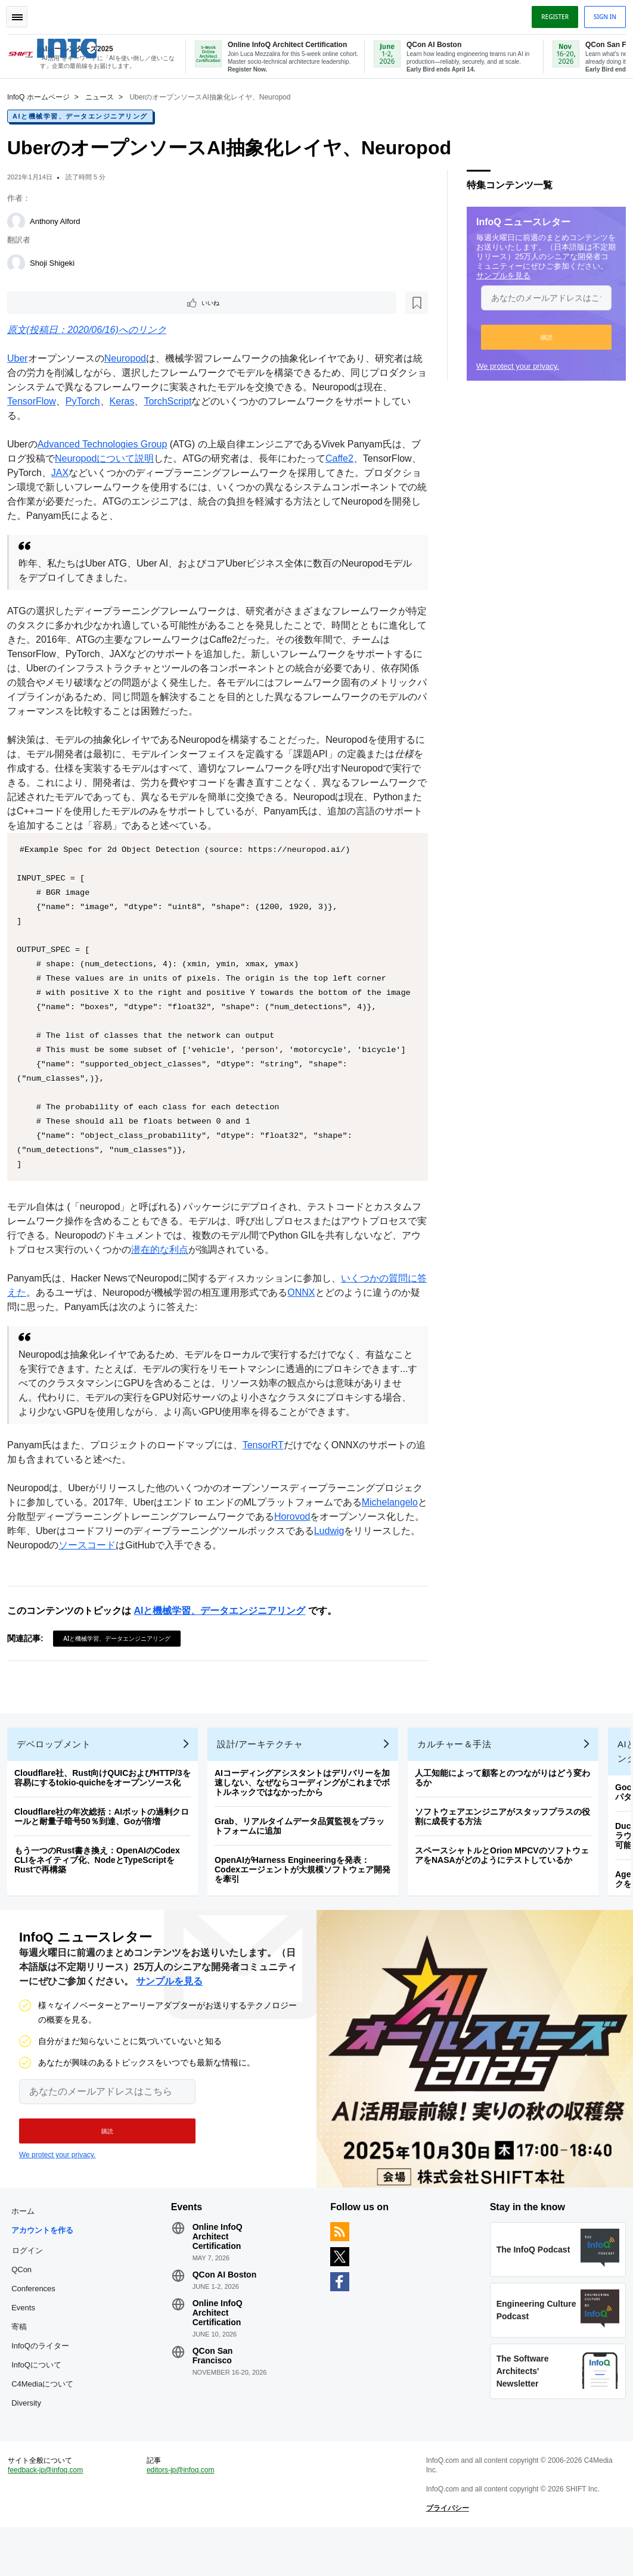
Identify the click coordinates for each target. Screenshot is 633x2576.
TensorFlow (36, 402)
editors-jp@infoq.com (183, 2514)
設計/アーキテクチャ (265, 1769)
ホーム (27, 2245)
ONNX (315, 1308)
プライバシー (445, 2552)
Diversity (31, 2437)
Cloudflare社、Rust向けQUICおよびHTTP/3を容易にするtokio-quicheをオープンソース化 (107, 1802)
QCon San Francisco (214, 2390)
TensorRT (267, 1460)
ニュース (104, 96)
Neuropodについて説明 (118, 460)
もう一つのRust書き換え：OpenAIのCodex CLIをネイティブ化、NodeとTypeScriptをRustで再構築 (102, 1885)
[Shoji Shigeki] (21, 262)
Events (28, 2342)
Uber (22, 359)
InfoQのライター (45, 2380)
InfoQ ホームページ (43, 96)
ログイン (32, 2284)
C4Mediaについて (47, 2418)
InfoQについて (41, 2399)
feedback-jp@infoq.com (50, 2514)
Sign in (600, 14)
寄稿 (24, 2361)
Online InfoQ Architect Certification (219, 2271)
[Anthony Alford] (21, 220)
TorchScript (172, 402)
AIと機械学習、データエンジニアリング (85, 115)
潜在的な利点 (202, 1265)
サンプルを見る (498, 274)
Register (550, 14)
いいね (45, 302)
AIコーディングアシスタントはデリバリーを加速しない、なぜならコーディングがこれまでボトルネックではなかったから (307, 1807)
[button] (541, 336)
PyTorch (87, 402)
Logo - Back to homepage (91, 41)
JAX (123, 474)
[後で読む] (86, 302)
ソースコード (198, 1560)
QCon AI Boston (226, 2309)
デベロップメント (58, 1769)
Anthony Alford (60, 220)
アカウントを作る (47, 2264)
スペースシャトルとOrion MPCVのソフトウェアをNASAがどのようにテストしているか (507, 1880)
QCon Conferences (38, 2314)
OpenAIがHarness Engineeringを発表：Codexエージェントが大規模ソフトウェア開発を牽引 (307, 1894)
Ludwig (27, 1560)
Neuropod (130, 359)
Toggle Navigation (22, 13)
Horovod (362, 1532)
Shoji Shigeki (57, 261)
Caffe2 (354, 460)
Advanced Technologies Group (107, 445)
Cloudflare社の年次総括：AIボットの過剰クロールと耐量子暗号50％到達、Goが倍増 (106, 1841)
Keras (126, 402)
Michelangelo (40, 1532)
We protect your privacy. (512, 364)
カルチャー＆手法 (459, 1769)
